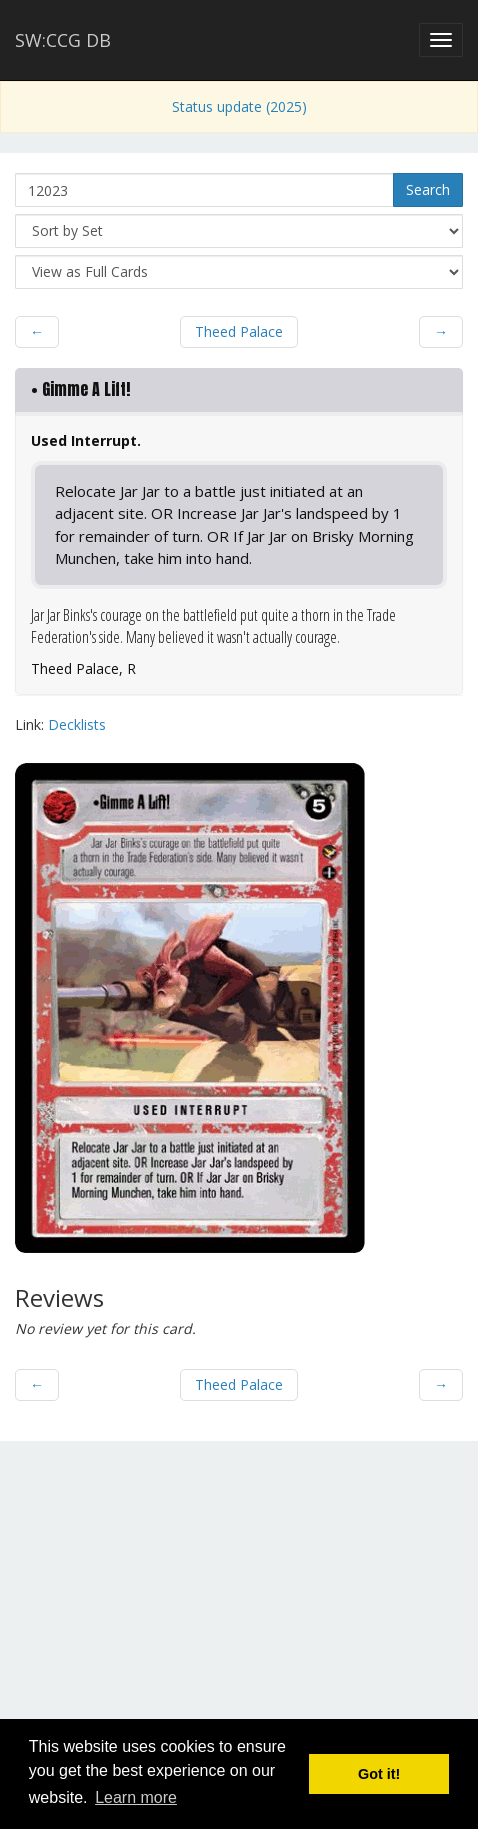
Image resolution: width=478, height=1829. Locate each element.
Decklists (77, 724)
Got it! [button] (379, 1774)
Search (428, 189)
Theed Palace (239, 331)
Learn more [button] (136, 1797)
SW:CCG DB (63, 40)
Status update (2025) (239, 106)
